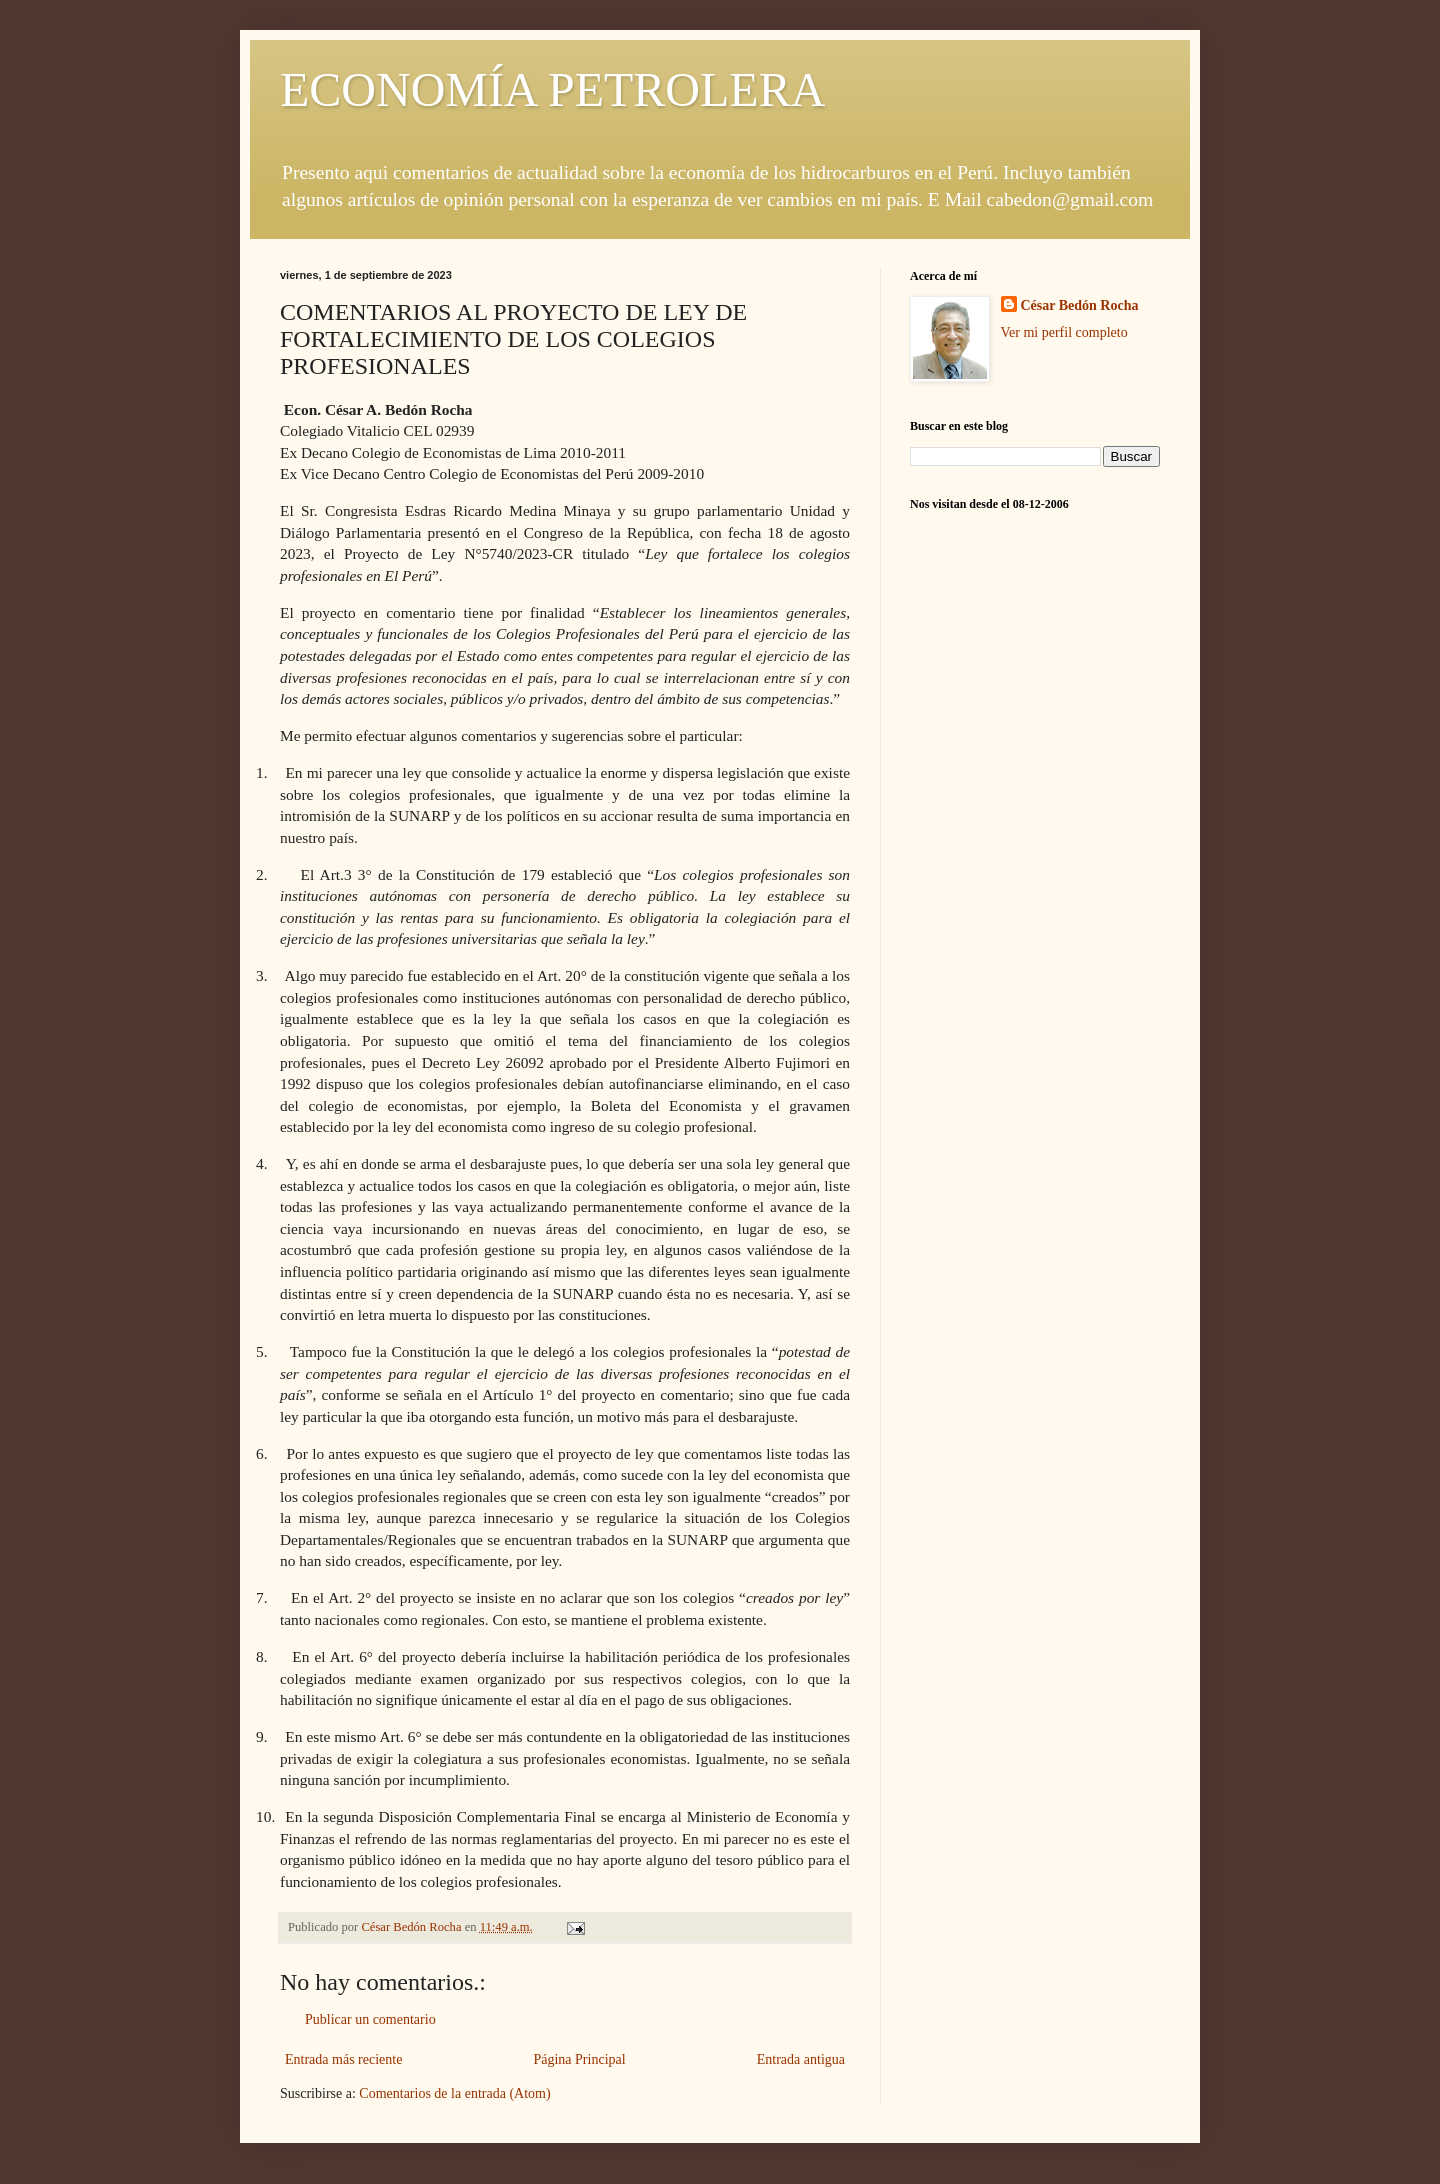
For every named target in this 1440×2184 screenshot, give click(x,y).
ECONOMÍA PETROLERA (552, 89)
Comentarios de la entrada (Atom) (454, 2093)
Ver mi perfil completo (1064, 332)
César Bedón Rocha (1080, 305)
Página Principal (579, 2059)
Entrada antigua (801, 2059)
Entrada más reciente (343, 2059)
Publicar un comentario (370, 2019)
